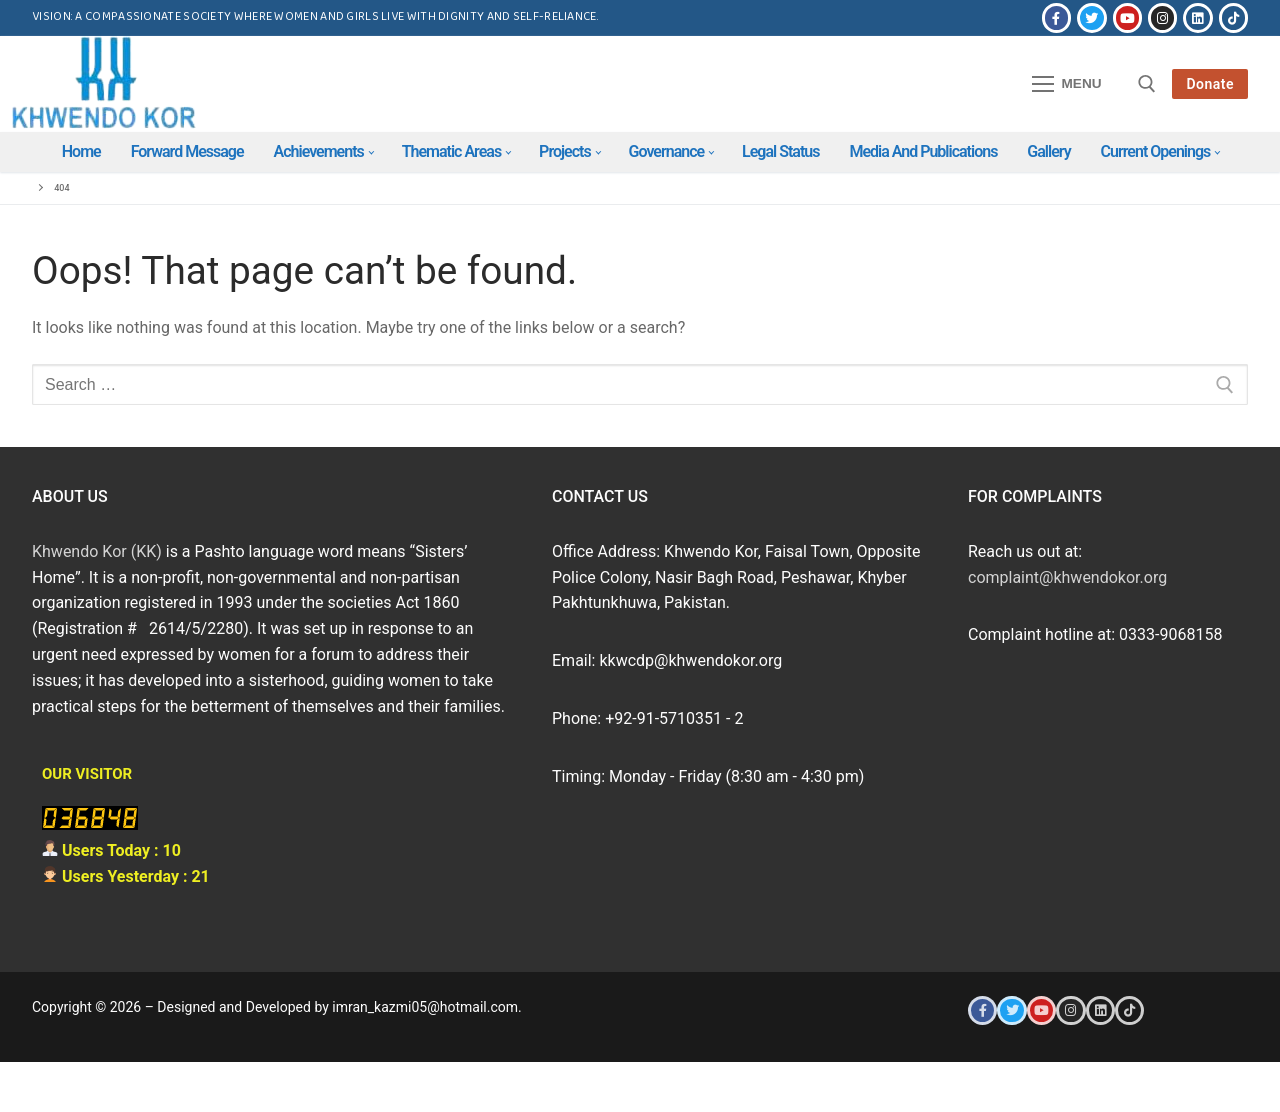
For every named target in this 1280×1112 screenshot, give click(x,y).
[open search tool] (1147, 84)
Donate (1210, 84)
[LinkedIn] (1197, 17)
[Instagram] (1162, 17)
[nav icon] (1067, 84)
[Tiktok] (1233, 17)
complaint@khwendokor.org (1067, 577)
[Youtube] (1127, 17)
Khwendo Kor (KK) (97, 551)
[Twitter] (1091, 17)
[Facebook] (1056, 17)
